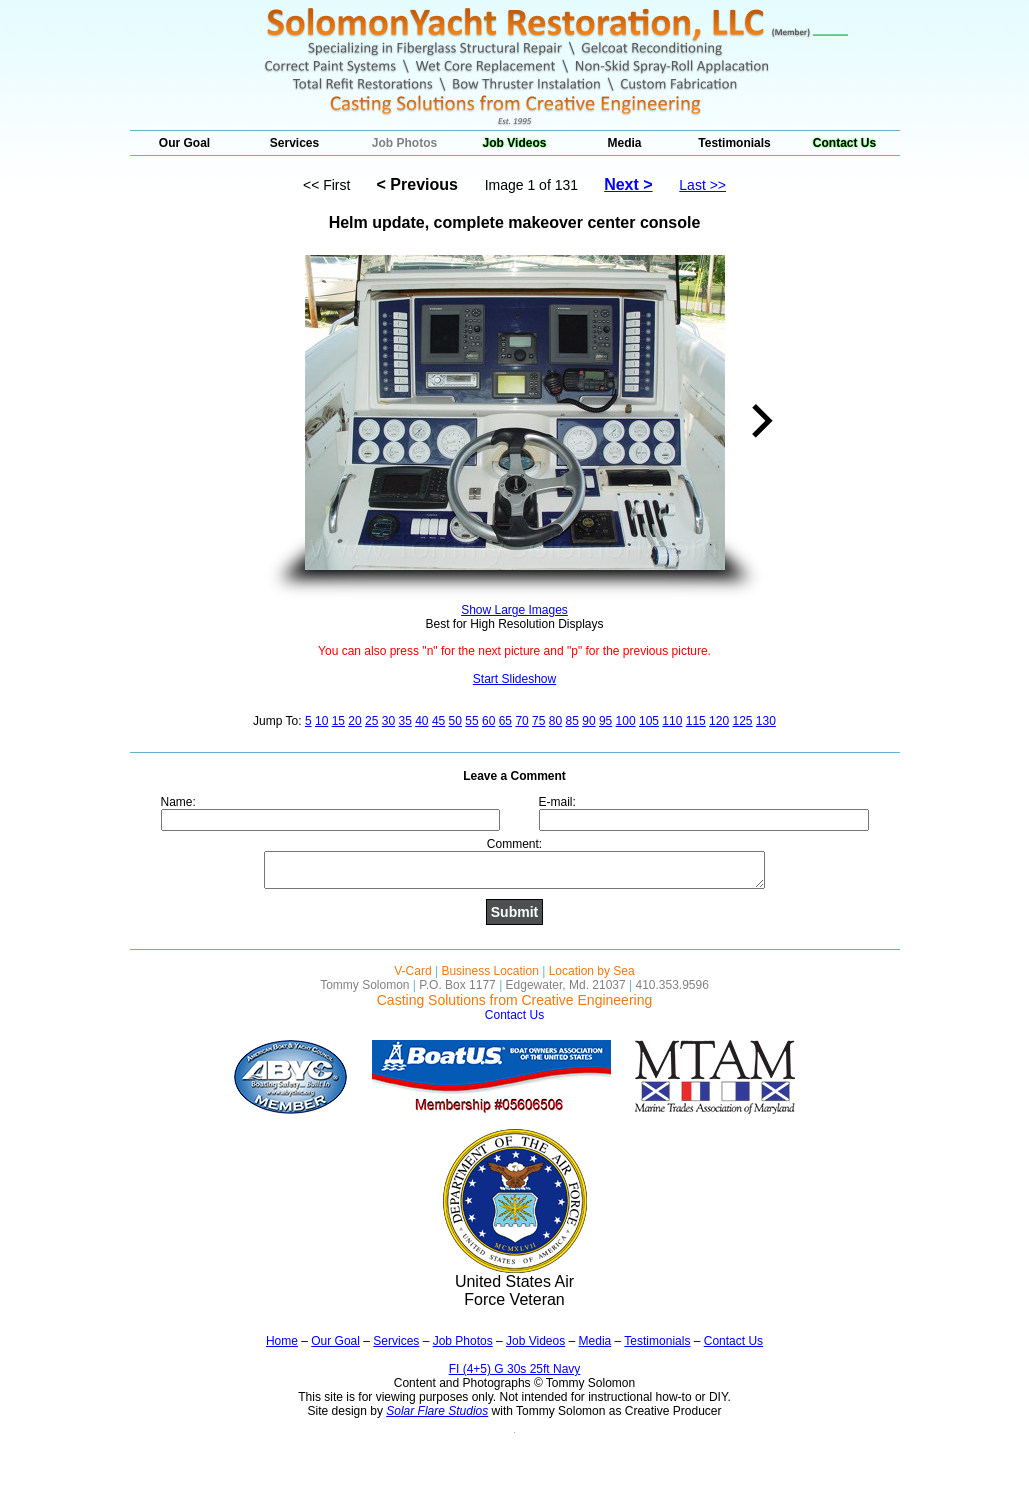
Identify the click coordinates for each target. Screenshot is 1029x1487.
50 (455, 721)
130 (766, 721)
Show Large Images (514, 610)
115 (696, 721)
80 (555, 721)
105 (649, 721)
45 (438, 721)
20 (354, 721)
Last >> (702, 185)
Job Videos (515, 143)
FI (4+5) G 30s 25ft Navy (515, 1369)
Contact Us (844, 143)
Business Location (489, 971)
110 (672, 721)
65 (505, 721)
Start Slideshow (514, 679)
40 (421, 721)
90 (588, 721)
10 (321, 721)
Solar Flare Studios (437, 1411)
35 (404, 721)
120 (719, 721)
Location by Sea (592, 971)
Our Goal (184, 143)
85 (572, 721)
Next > (628, 184)
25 (371, 721)
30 (388, 721)
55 (471, 721)
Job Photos (404, 143)
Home (282, 1341)
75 (538, 721)
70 (521, 721)
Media (624, 143)
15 (338, 721)
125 (742, 721)
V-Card (412, 971)
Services (294, 143)
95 (605, 721)
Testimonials (734, 143)
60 (488, 721)
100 (626, 721)
